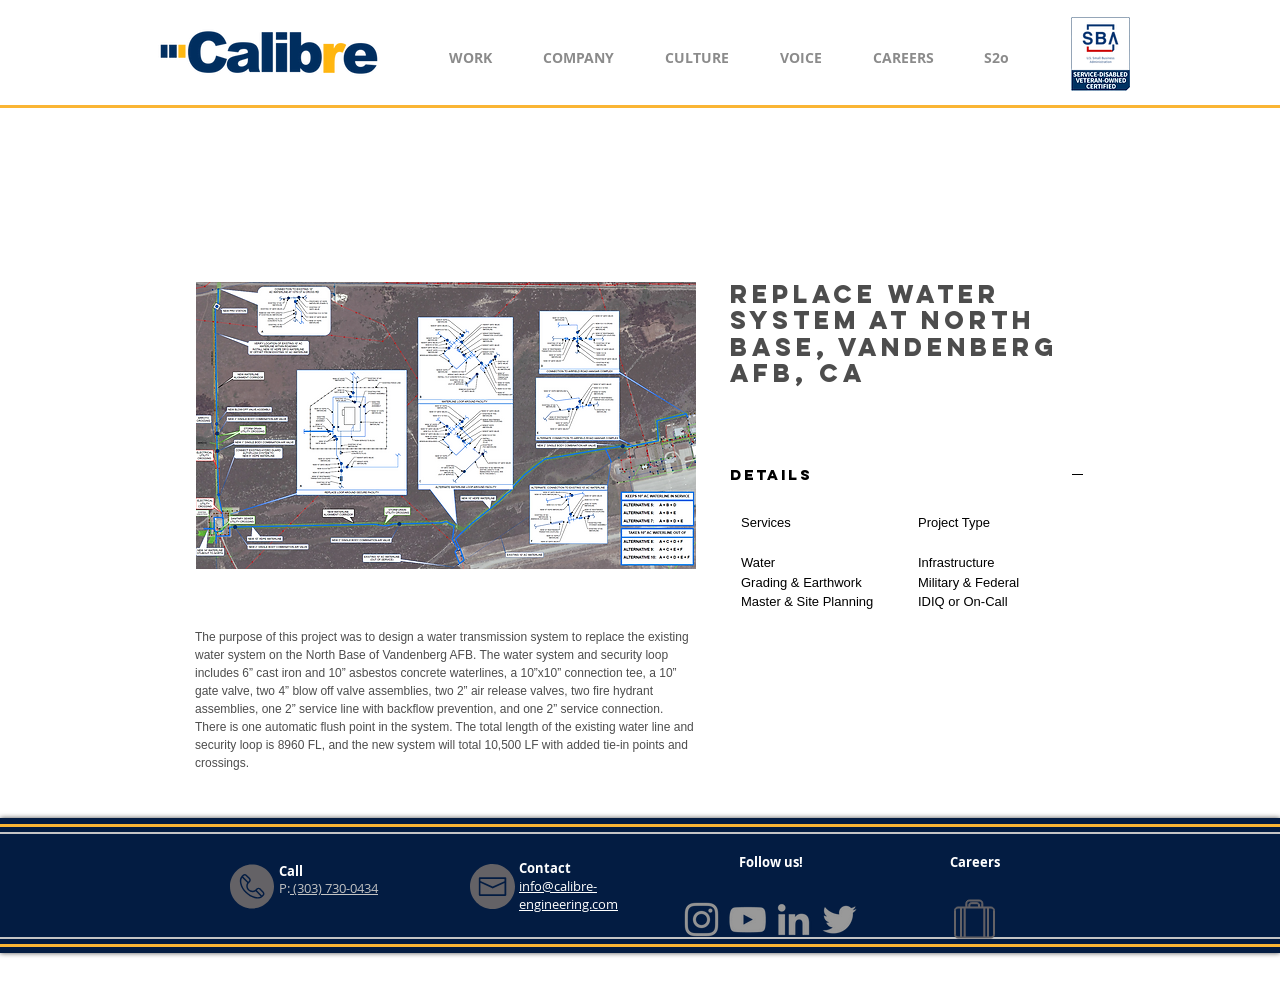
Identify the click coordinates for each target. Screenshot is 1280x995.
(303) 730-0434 (334, 888)
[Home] (269, 52)
